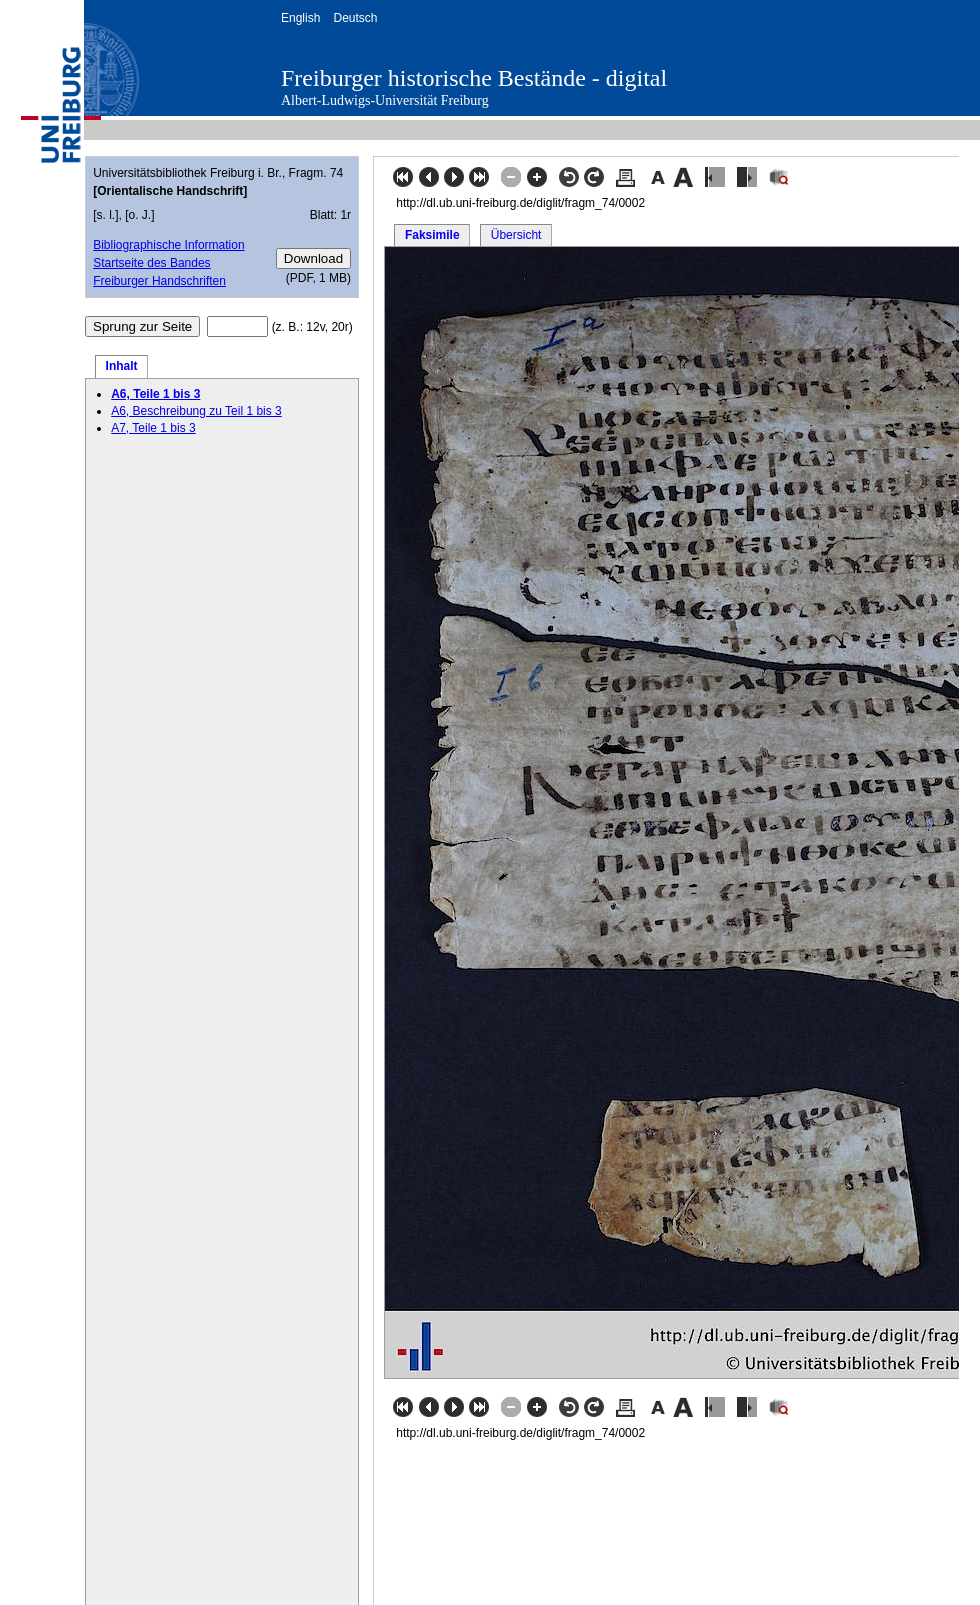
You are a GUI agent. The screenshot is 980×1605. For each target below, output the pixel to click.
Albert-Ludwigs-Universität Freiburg (385, 100)
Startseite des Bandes (151, 263)
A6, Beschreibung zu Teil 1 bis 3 (196, 411)
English (300, 18)
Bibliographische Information (168, 245)
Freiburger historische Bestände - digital (474, 78)
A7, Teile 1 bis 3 (153, 428)
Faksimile (432, 235)
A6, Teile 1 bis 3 (155, 394)
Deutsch (355, 18)
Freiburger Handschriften (159, 281)
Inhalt (122, 366)
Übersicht (516, 235)
